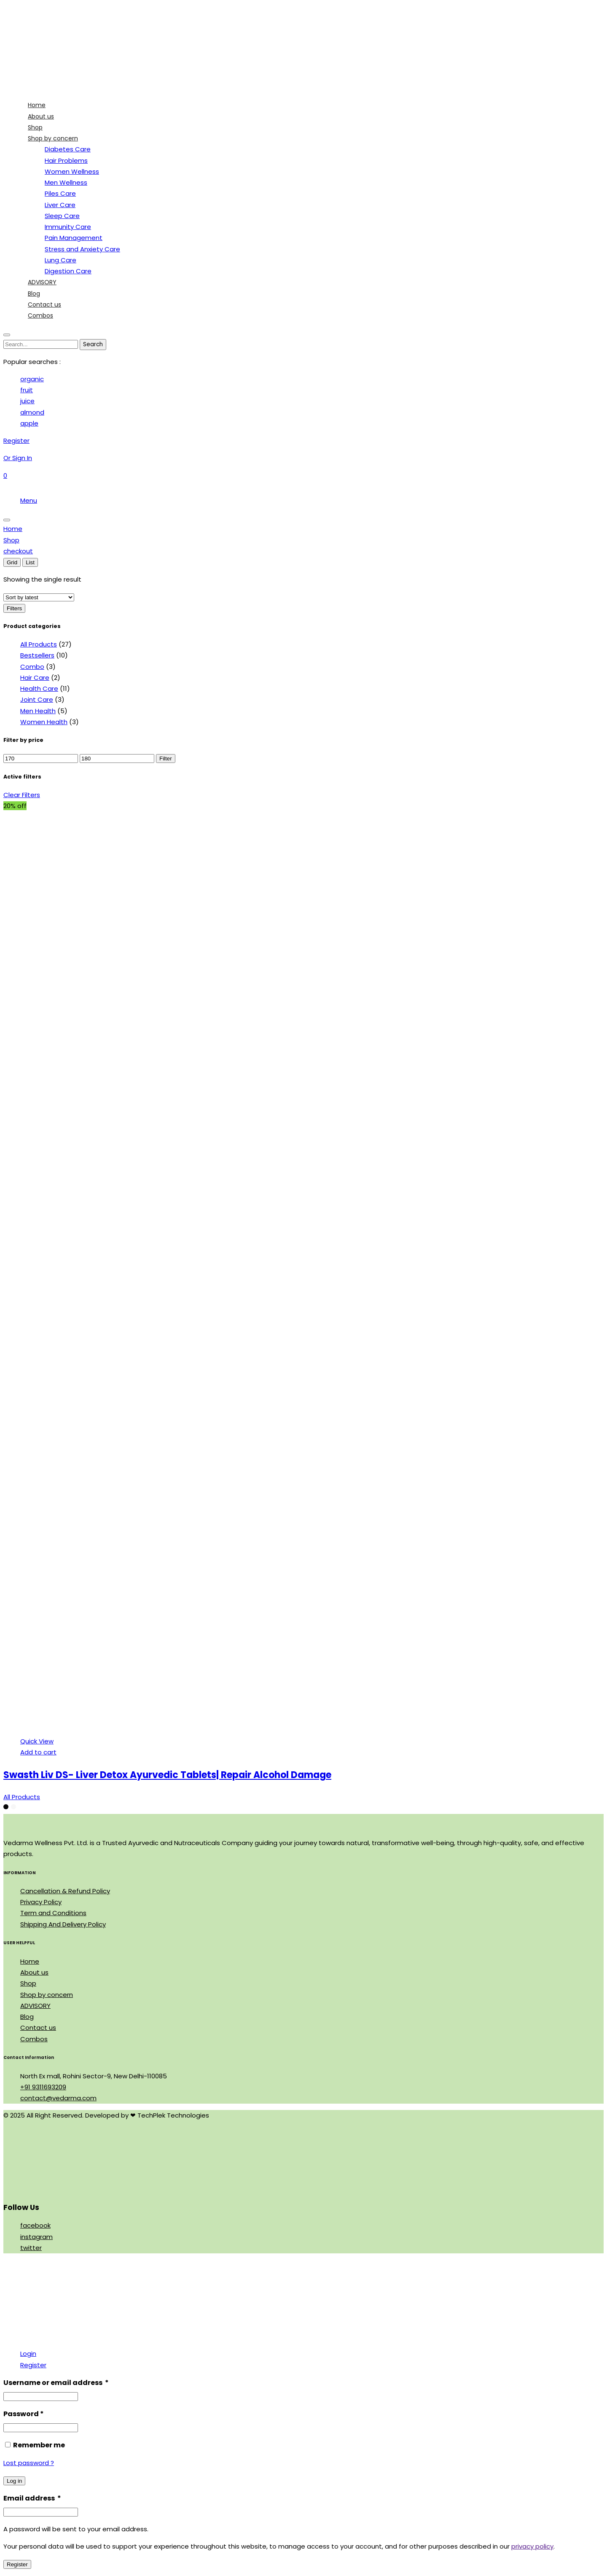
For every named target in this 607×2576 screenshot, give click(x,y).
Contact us (38, 2027)
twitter (31, 2247)
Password (23, 2414)
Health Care (39, 688)
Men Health (38, 710)
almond (32, 412)
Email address (32, 2498)
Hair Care (34, 677)
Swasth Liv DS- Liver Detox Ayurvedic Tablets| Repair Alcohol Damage (167, 1774)
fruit (26, 389)
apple (29, 423)
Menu (28, 500)
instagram (36, 2236)
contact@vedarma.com (58, 2098)
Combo (32, 666)
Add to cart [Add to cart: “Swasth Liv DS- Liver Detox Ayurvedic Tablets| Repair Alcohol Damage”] (38, 1752)
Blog (27, 2016)
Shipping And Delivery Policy (63, 1924)
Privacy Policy (41, 1901)
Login (28, 2353)
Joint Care (36, 699)
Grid (12, 562)
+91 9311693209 (43, 2087)
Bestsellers (37, 655)
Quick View (37, 1741)
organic (32, 379)
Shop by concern (46, 1994)
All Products (38, 644)
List (30, 562)
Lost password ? (28, 2462)
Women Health (43, 721)
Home (29, 1961)
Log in (14, 2481)
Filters (14, 608)
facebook (35, 2225)
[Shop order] (38, 597)
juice (27, 400)
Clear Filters (21, 794)
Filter (165, 758)
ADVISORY (35, 2005)
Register (33, 2364)
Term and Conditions (53, 1912)
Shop (28, 1983)
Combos (34, 2038)
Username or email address (56, 2382)
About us (34, 1972)
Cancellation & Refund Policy (65, 1890)
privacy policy (532, 2546)
